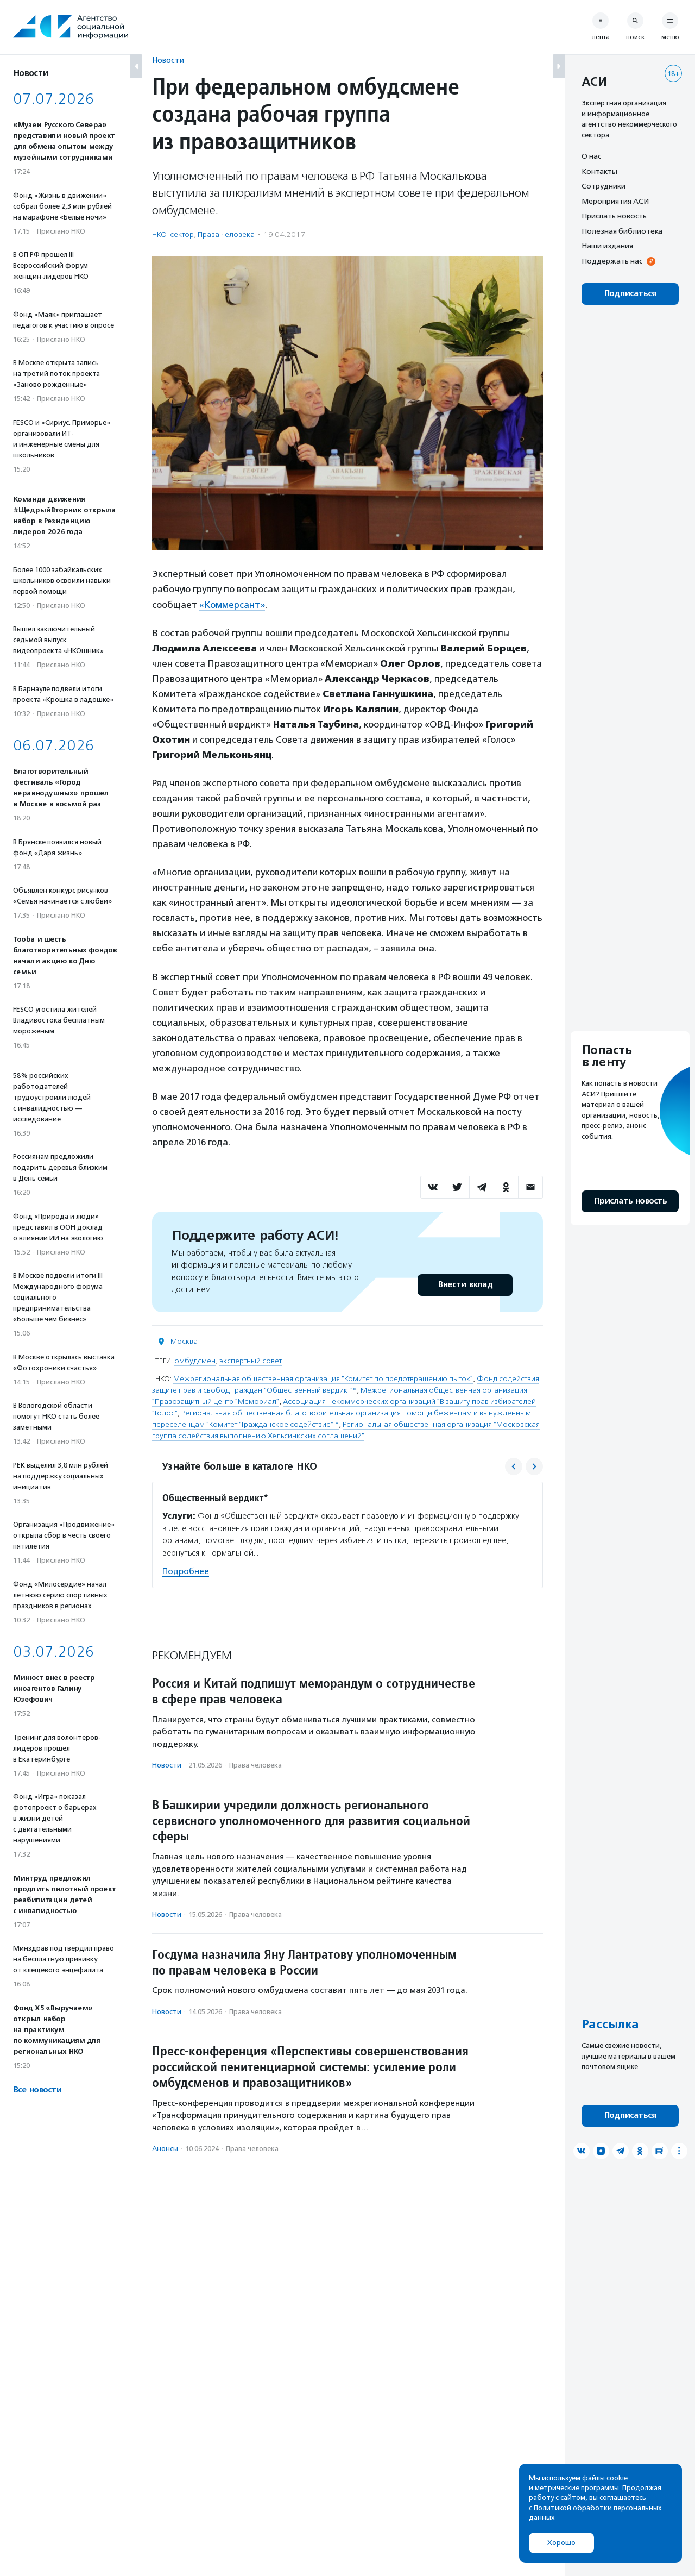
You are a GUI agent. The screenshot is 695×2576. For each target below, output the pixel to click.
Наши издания (607, 245)
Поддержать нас (612, 260)
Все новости (37, 2090)
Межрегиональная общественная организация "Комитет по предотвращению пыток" (323, 1378)
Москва (184, 1341)
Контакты (599, 171)
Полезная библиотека (622, 231)
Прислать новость (614, 215)
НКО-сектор (173, 234)
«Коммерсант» (232, 604)
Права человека (226, 234)
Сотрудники (604, 185)
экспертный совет (250, 1360)
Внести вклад (465, 1285)
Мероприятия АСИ (615, 201)
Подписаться (630, 294)
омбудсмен (195, 1360)
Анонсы (165, 2149)
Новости (168, 60)
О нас (591, 156)
